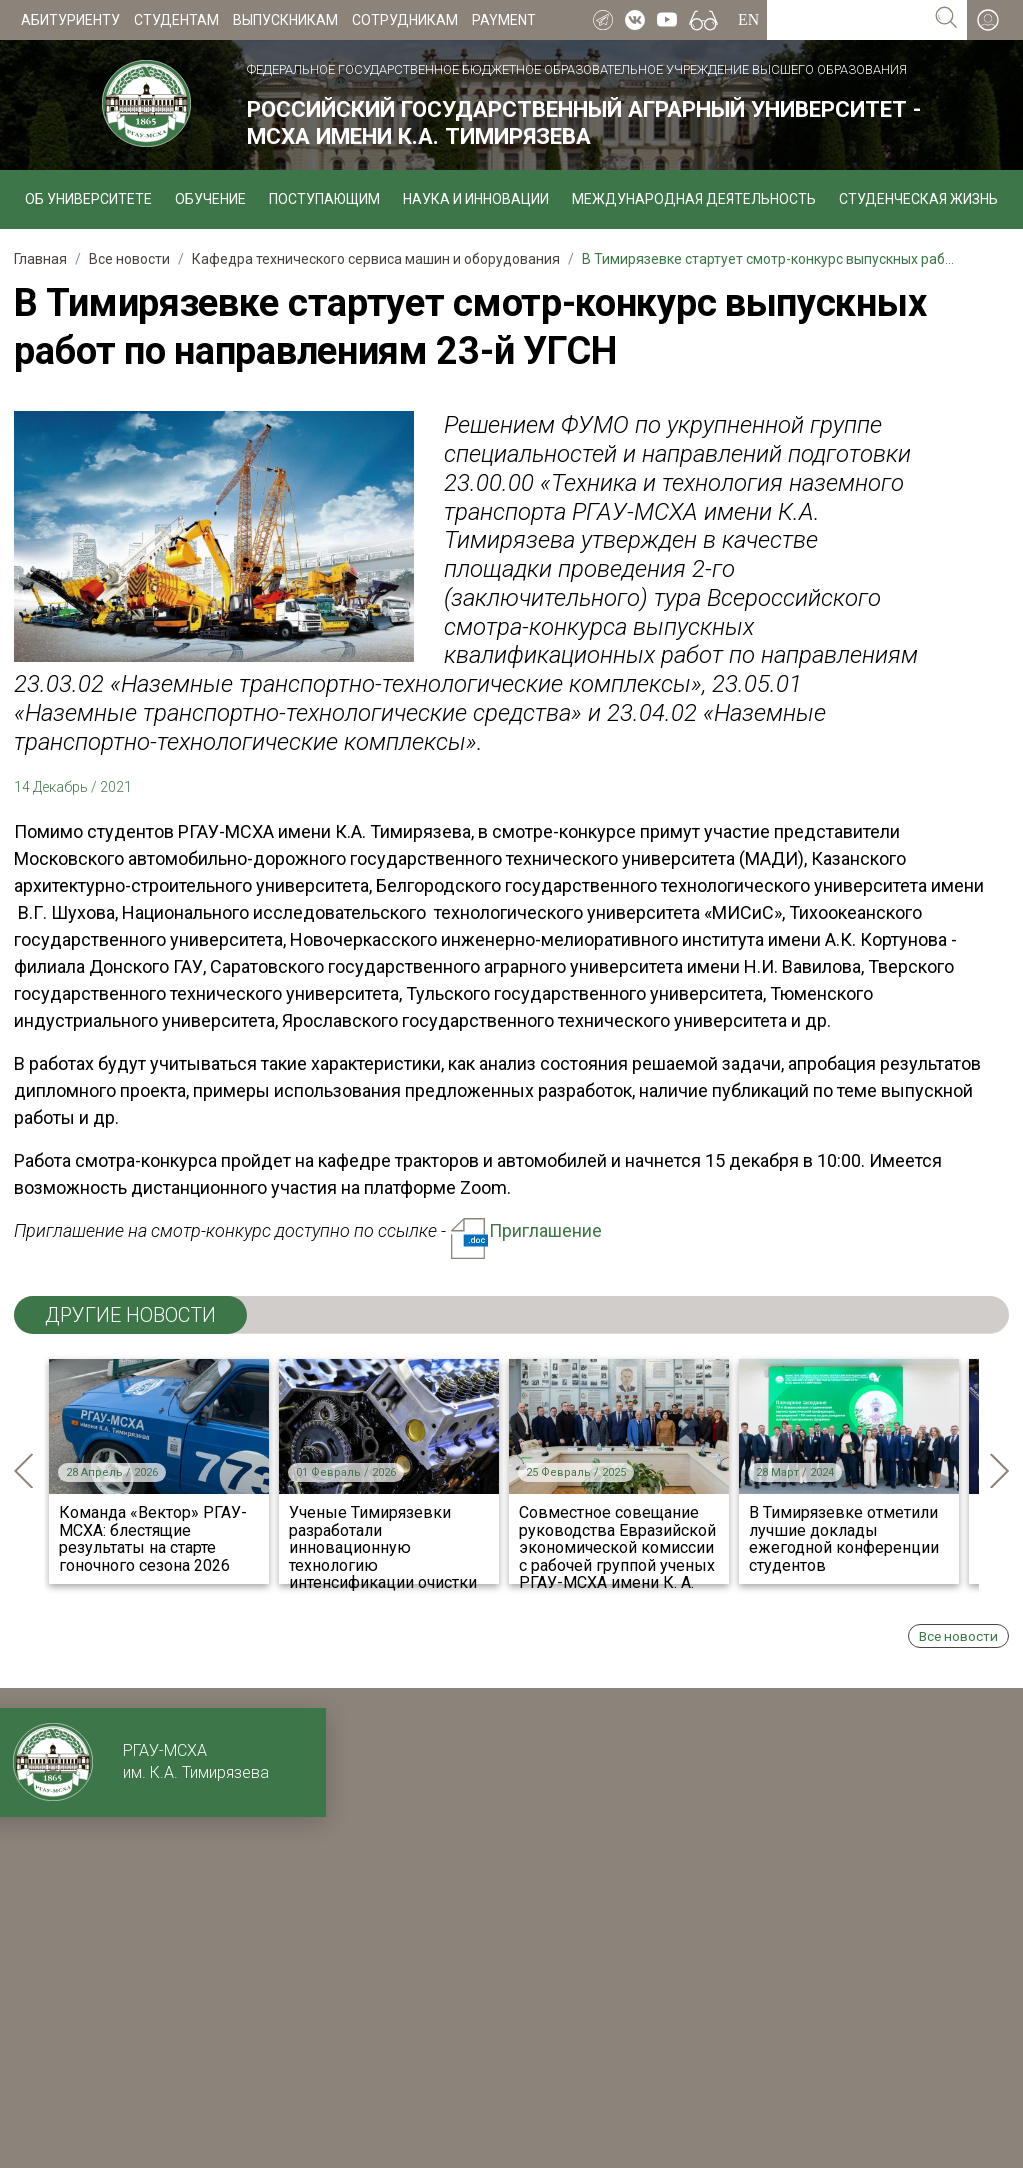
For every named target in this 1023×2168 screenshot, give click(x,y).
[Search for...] (846, 20)
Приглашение (526, 1230)
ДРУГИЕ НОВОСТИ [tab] (130, 1315)
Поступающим (324, 199)
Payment (504, 20)
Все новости (958, 1636)
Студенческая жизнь (918, 199)
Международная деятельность (694, 199)
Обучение (210, 199)
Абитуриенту (70, 20)
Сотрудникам (405, 20)
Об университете (88, 199)
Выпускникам (285, 20)
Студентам (176, 20)
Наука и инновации (476, 199)
